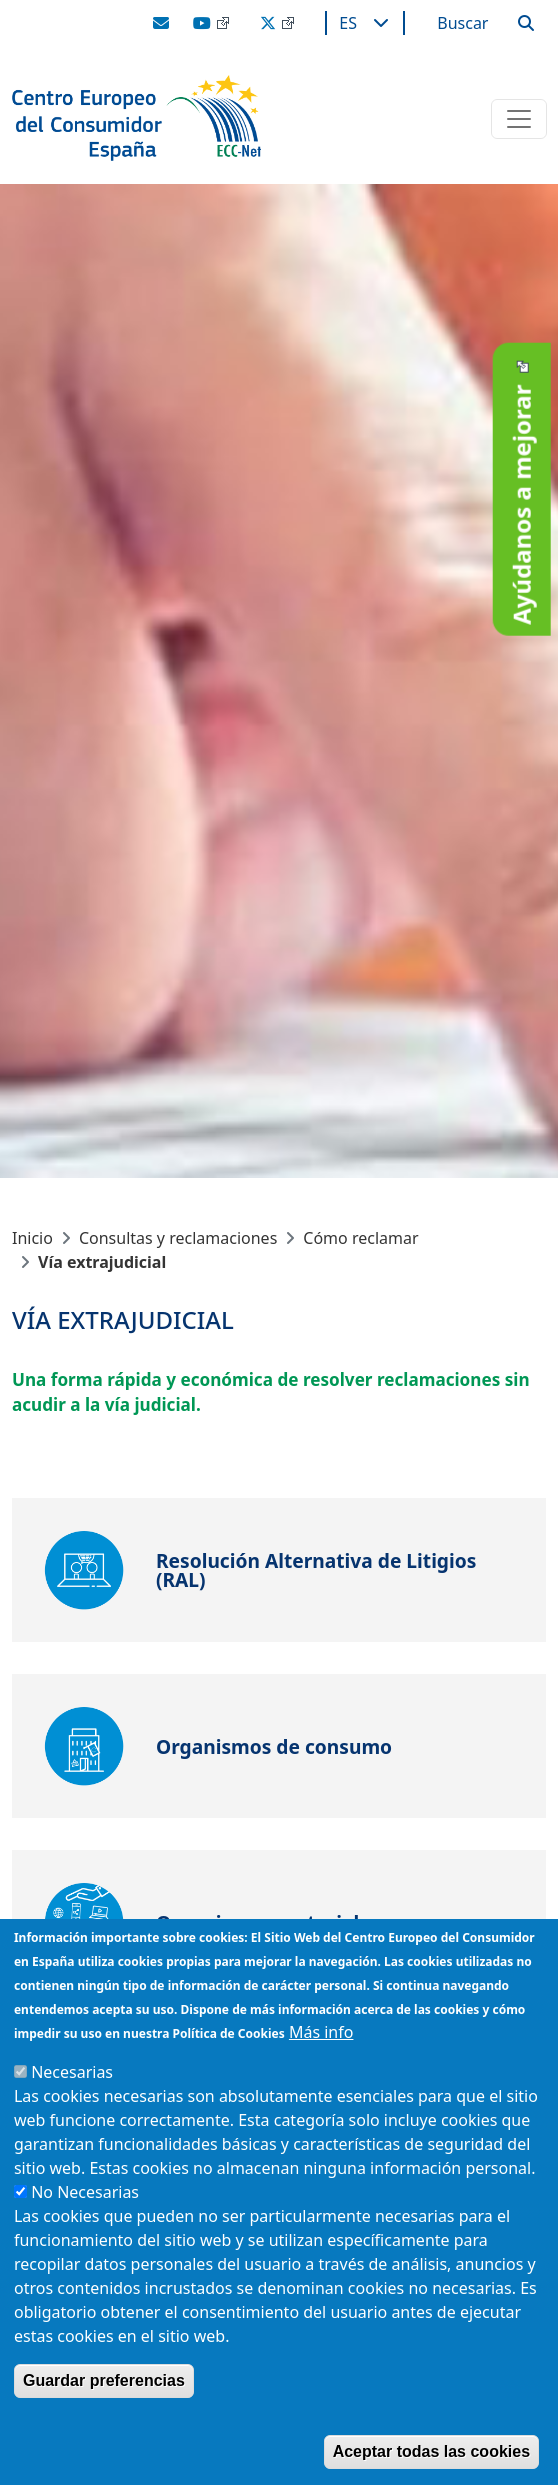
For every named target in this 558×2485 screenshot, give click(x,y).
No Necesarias (85, 2192)
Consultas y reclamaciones (178, 1238)
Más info (321, 2032)
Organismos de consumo (274, 1746)
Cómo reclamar (360, 1238)
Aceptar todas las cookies (431, 2451)
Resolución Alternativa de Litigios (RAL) (316, 1570)
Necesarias (72, 2072)
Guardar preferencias (104, 2380)
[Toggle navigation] (519, 119)
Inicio (32, 1238)
